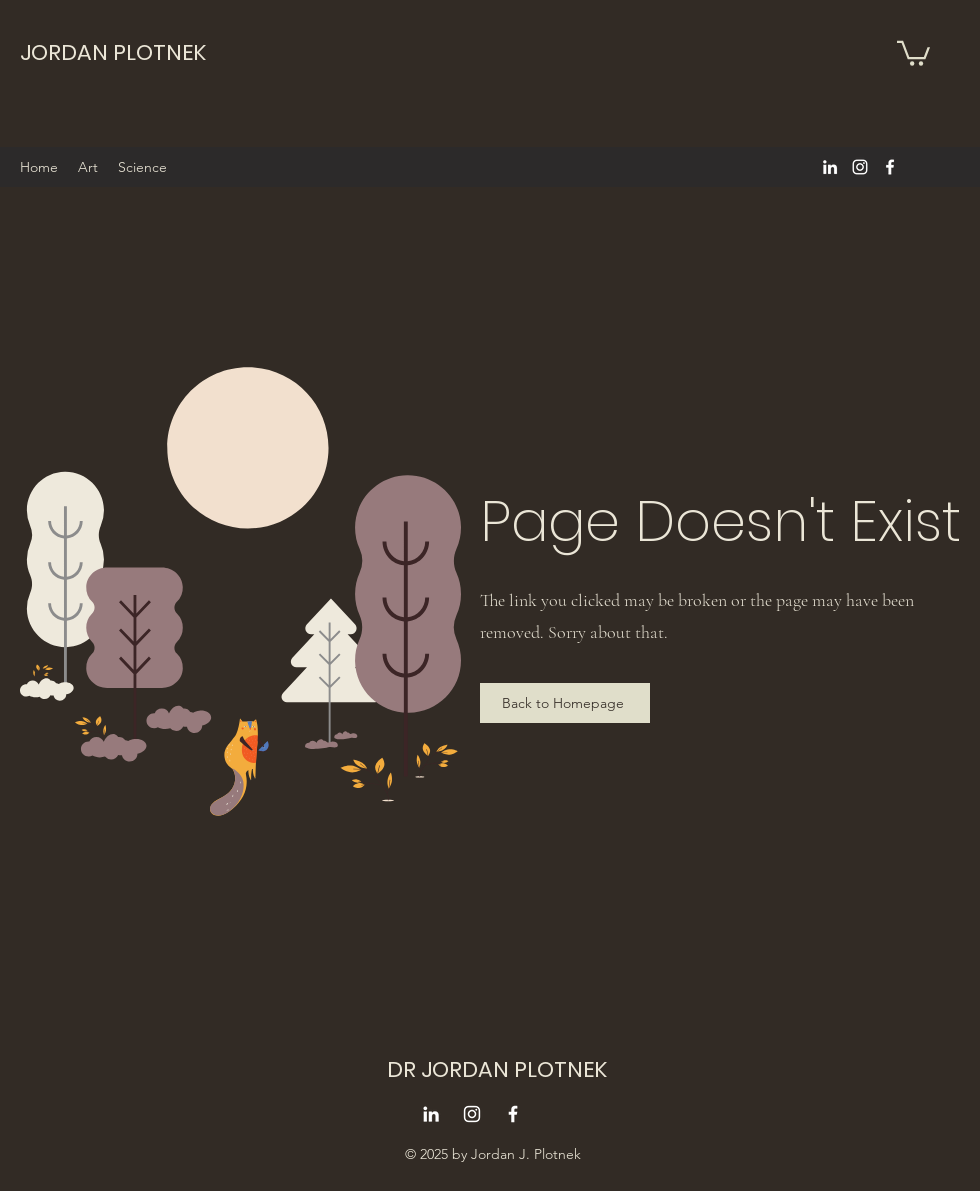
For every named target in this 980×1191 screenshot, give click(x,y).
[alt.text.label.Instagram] (860, 167)
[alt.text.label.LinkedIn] (830, 167)
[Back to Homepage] (565, 703)
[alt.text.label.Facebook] (890, 167)
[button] (913, 52)
